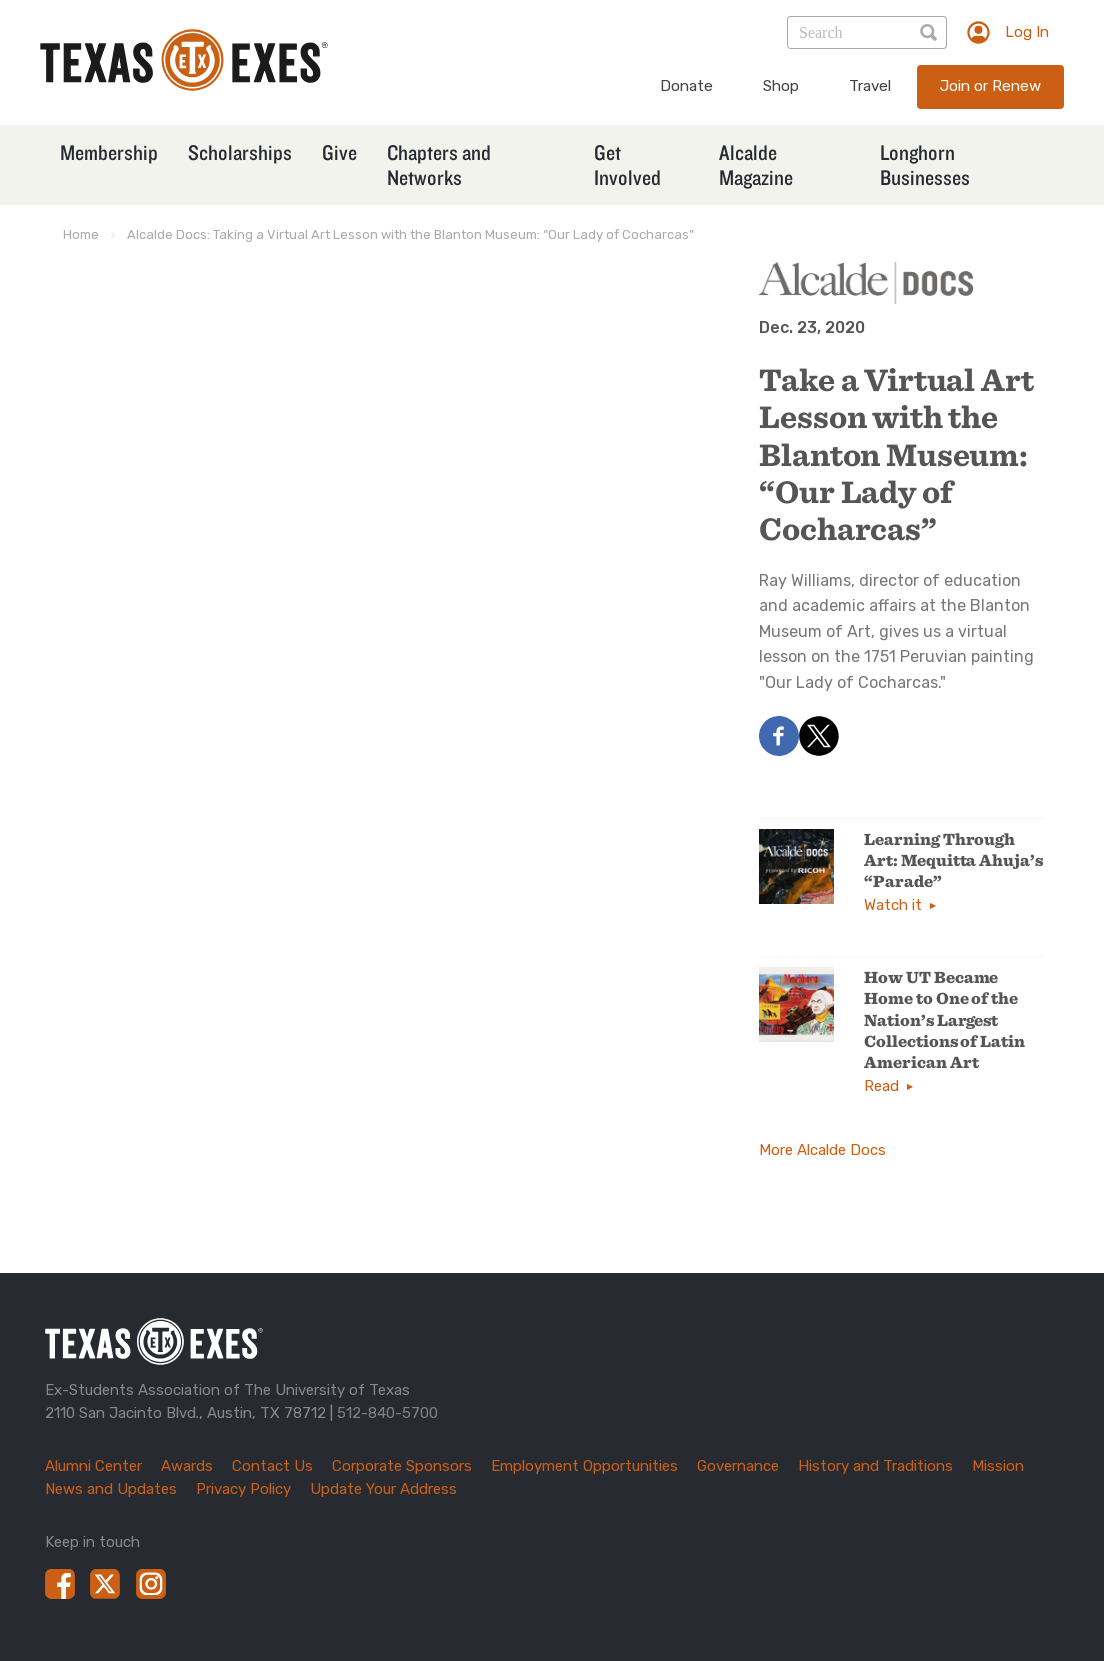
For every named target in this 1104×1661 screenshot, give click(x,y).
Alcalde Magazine (756, 164)
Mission (998, 1466)
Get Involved (627, 164)
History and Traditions (875, 1466)
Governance (738, 1466)
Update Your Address (383, 1489)
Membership (109, 152)
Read (881, 1086)
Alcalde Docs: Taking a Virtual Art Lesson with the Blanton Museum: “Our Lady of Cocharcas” (410, 234)
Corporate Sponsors (402, 1466)
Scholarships (240, 152)
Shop (781, 86)
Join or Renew (990, 86)
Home (81, 234)
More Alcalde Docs (822, 1150)
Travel (870, 86)
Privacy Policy (243, 1489)
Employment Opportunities (584, 1466)
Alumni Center (93, 1466)
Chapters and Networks (439, 164)
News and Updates (111, 1489)
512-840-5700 (387, 1413)
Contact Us (272, 1466)
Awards (187, 1466)
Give (339, 152)
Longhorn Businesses (925, 164)
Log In (1027, 32)
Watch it (893, 905)
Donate (686, 86)
